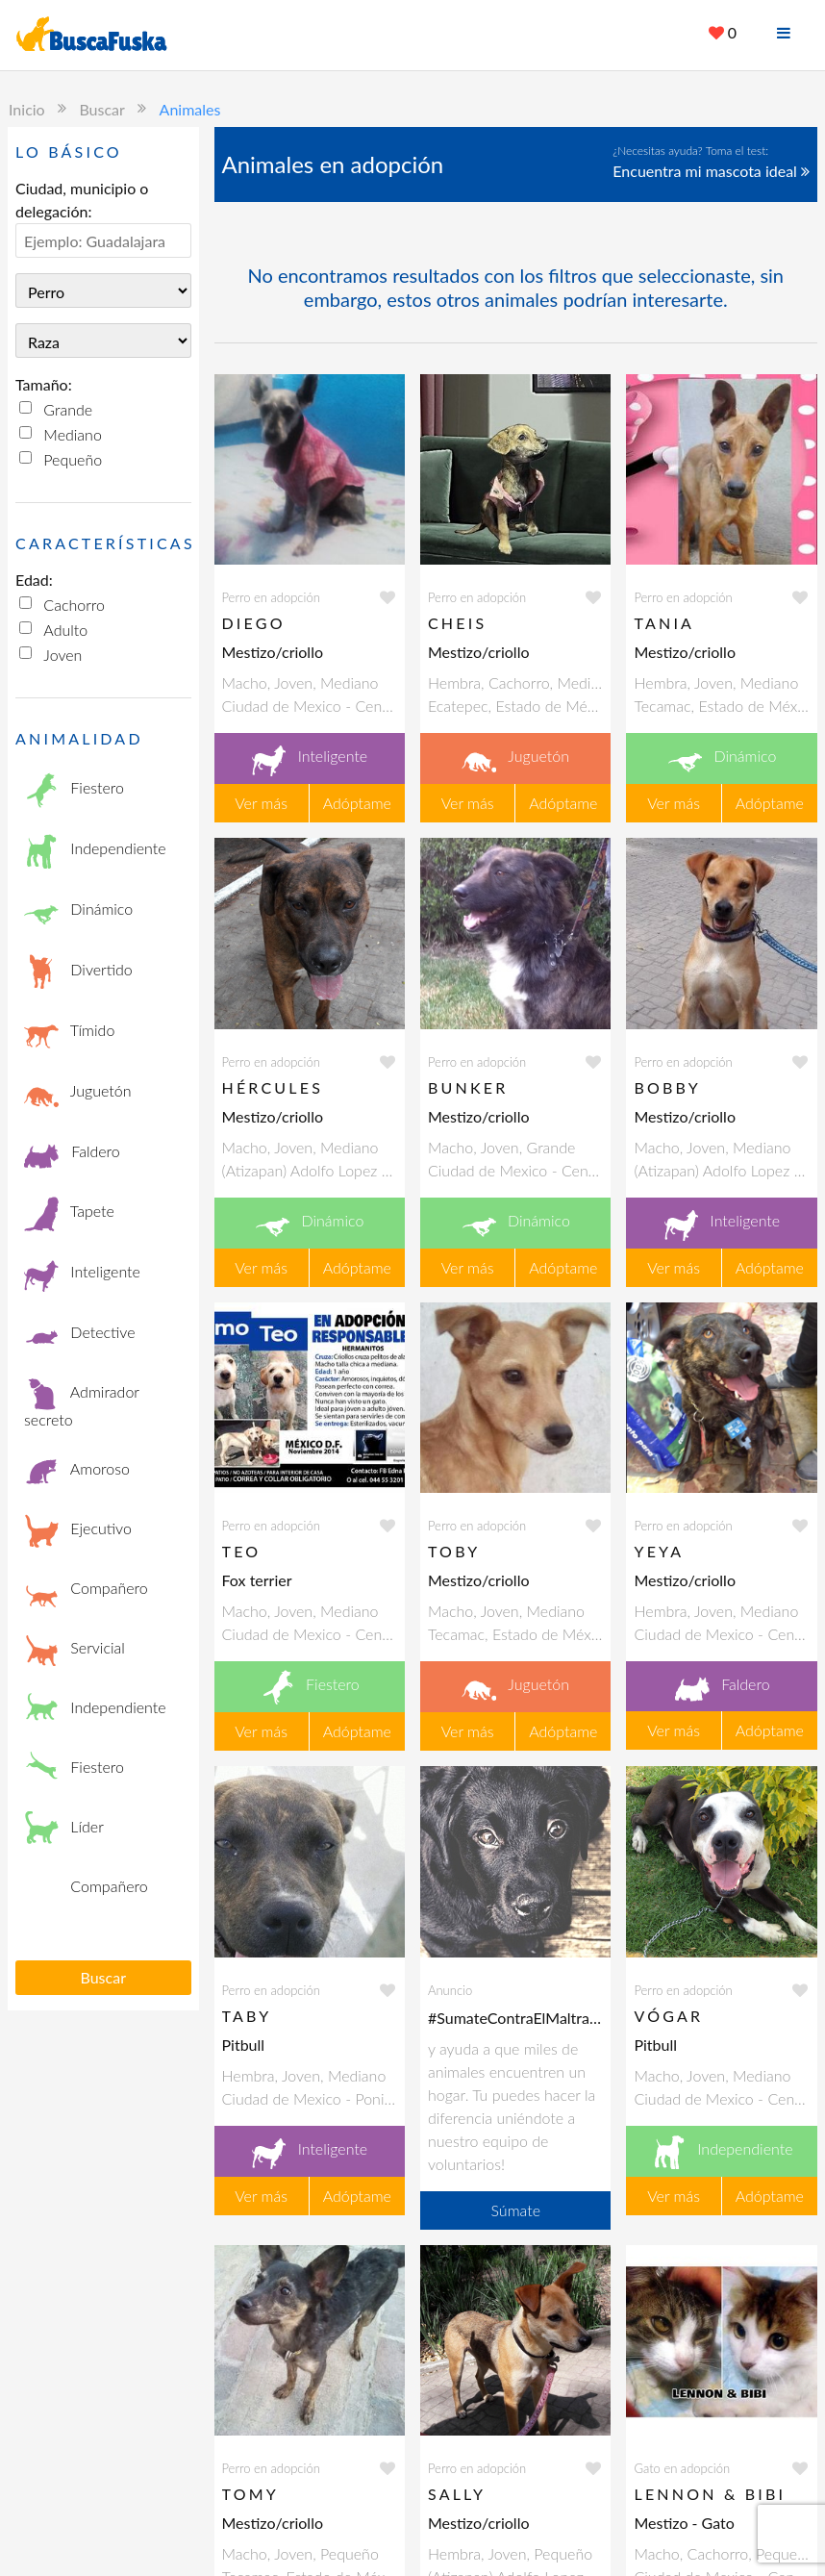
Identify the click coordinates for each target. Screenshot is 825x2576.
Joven (62, 654)
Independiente (95, 851)
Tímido (69, 1032)
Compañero (86, 1590)
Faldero (72, 1153)
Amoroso (77, 1470)
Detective (80, 1334)
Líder (64, 1828)
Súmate (515, 2210)
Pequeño (72, 459)
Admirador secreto (81, 1402)
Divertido (78, 972)
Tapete (69, 1213)
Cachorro (74, 604)
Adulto (65, 629)
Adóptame (357, 803)
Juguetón (78, 1093)
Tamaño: (43, 384)
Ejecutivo (78, 1530)
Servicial (74, 1649)
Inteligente (82, 1274)
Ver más (261, 803)
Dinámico (78, 911)
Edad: (34, 579)
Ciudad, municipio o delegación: (81, 199)
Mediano (72, 434)
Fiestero (74, 790)
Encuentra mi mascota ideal (711, 171)
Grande (67, 409)
